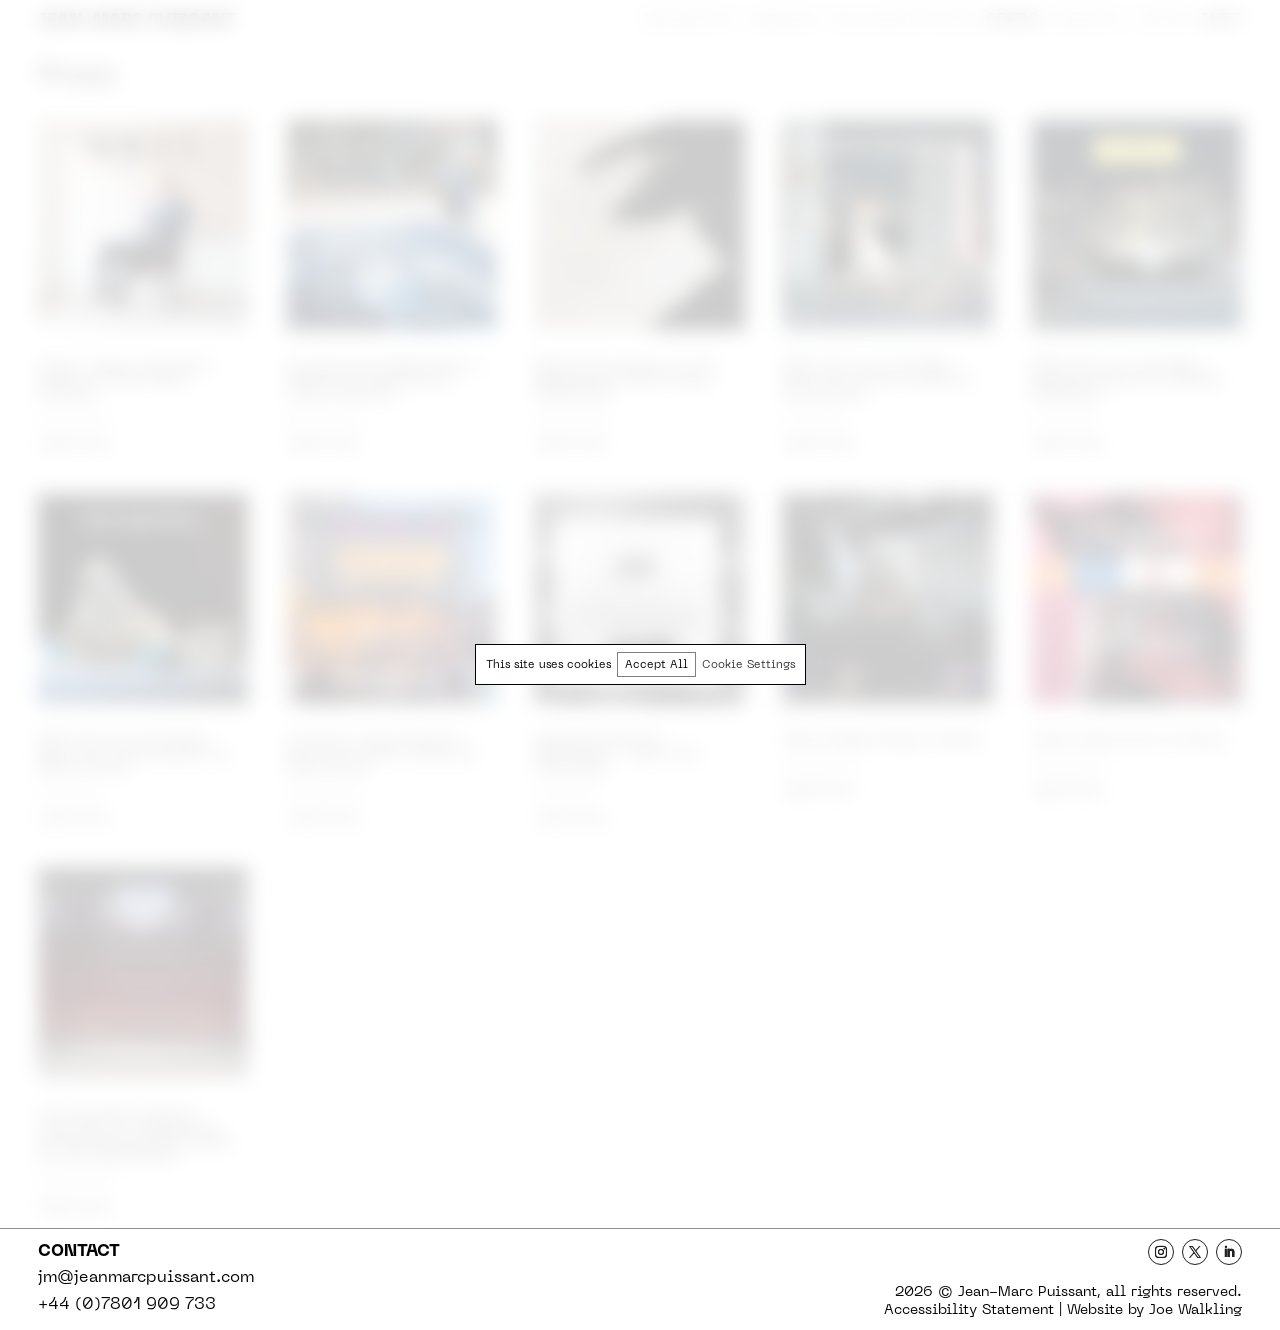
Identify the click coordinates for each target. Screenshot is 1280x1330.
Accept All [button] (656, 665)
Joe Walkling (1195, 1310)
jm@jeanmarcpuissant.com (146, 1278)
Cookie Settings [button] (748, 665)
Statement (969, 1310)
